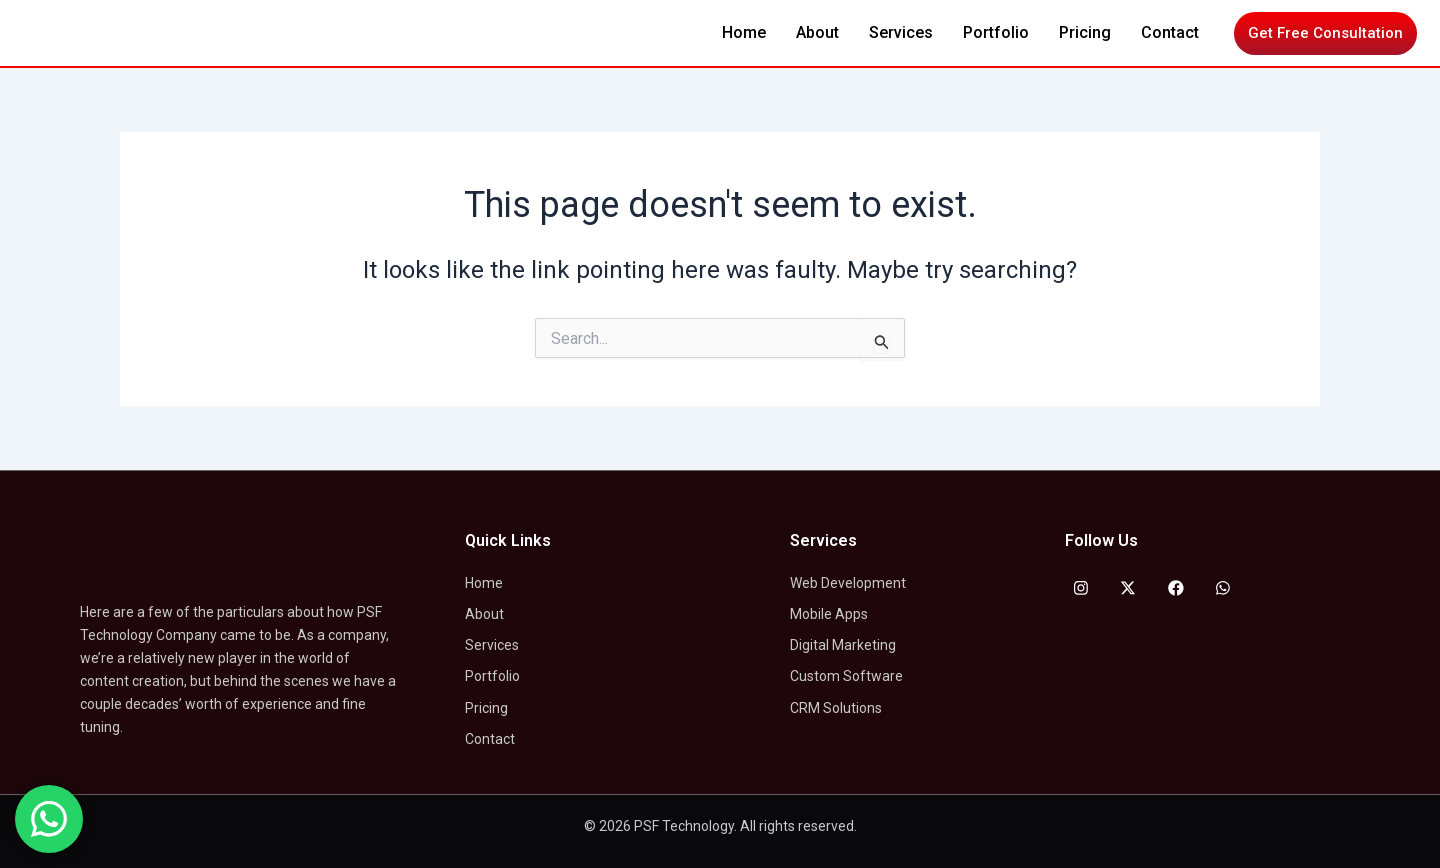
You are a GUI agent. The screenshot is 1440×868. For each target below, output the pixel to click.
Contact (1170, 32)
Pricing (1085, 32)
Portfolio (996, 32)
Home (744, 32)
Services (901, 32)
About (817, 32)
